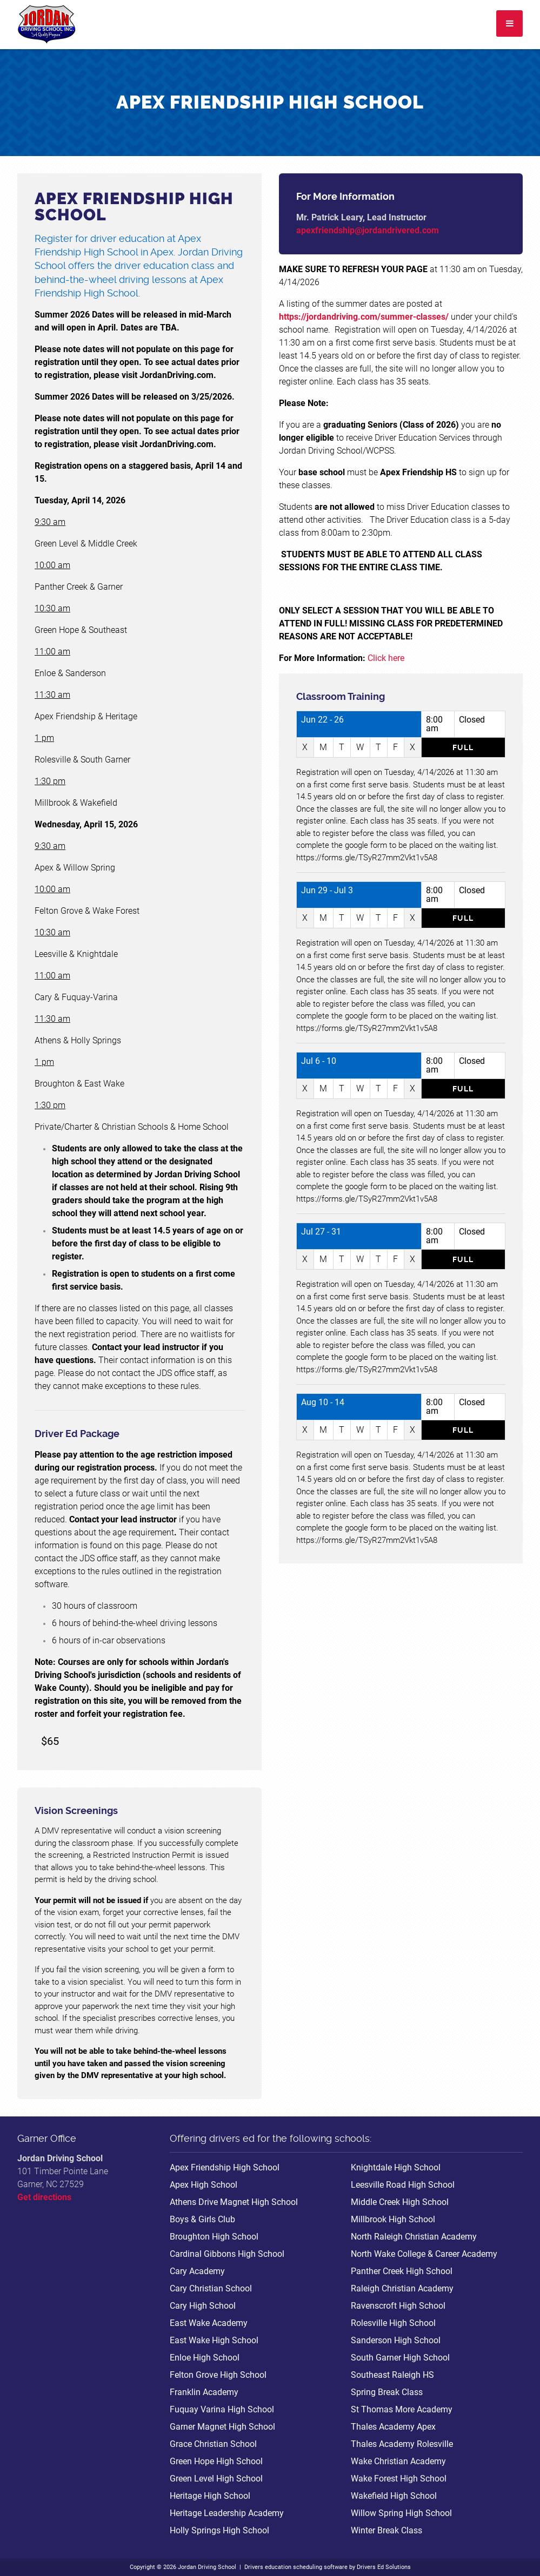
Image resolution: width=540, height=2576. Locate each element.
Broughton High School (214, 2236)
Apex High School (203, 2185)
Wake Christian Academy (398, 2461)
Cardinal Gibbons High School (227, 2254)
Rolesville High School (393, 2323)
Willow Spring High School (401, 2513)
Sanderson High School (396, 2340)
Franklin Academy (204, 2392)
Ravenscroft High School (398, 2306)
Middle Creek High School (400, 2202)
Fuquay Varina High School (222, 2409)
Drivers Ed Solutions (384, 2567)
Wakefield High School (394, 2496)
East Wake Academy (209, 2323)
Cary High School (203, 2306)
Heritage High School (210, 2496)
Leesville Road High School (403, 2185)
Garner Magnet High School (222, 2427)
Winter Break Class (386, 2530)
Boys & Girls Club (202, 2219)
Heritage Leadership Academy (227, 2513)
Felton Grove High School (218, 2375)
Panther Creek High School (401, 2271)
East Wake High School (214, 2340)
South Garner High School (400, 2357)
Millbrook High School (393, 2219)
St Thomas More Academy (401, 2409)
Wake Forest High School (398, 2478)
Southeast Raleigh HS (392, 2375)
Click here (384, 658)
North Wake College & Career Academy (424, 2254)
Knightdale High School (396, 2167)
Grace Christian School (213, 2444)
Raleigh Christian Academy (402, 2288)
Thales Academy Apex (393, 2427)
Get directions (44, 2197)
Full (463, 747)
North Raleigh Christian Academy (414, 2236)
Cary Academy (197, 2271)
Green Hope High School (216, 2461)
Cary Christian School (211, 2288)
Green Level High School (216, 2478)
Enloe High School (204, 2357)
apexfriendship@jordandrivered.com (367, 230)
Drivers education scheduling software (296, 2567)
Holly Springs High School (219, 2530)
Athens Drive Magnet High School (234, 2202)
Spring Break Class (387, 2392)
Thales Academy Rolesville (402, 2444)
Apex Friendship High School (224, 2167)
